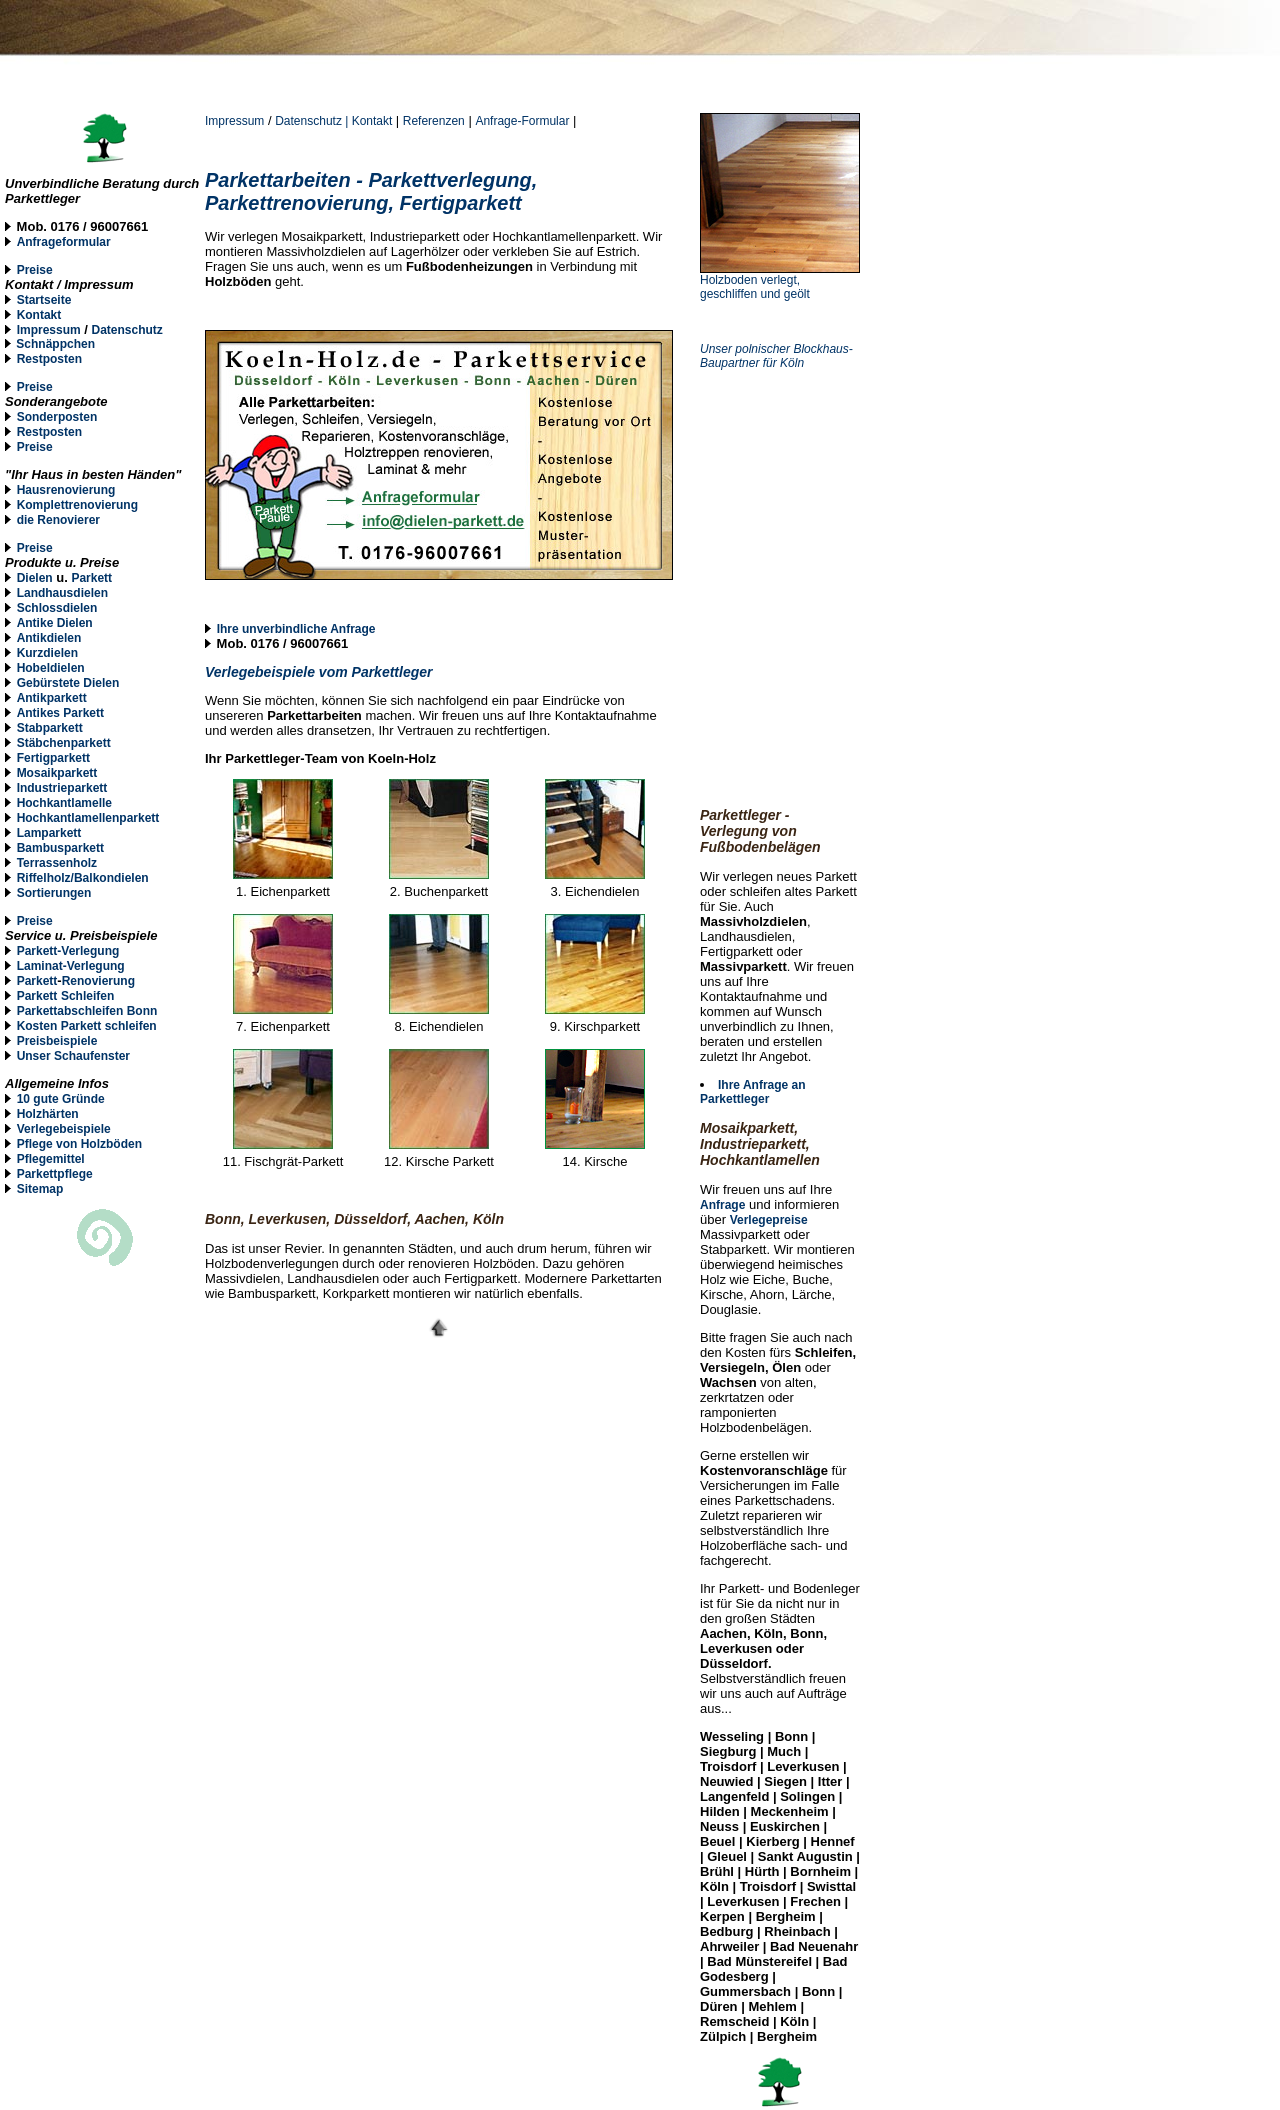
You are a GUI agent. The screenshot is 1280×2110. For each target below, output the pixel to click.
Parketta (40, 1011)
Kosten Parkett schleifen (87, 1026)
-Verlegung (88, 951)
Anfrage (722, 1205)
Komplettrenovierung (77, 505)
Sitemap (40, 1189)
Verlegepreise (769, 1220)
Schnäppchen (55, 344)
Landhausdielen (62, 593)
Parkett (91, 578)
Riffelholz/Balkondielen (83, 878)
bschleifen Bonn (110, 1011)
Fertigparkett (53, 758)
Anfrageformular (64, 242)
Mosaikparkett (57, 773)
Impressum (234, 121)
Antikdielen (49, 638)
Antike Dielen (55, 623)
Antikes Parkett (60, 713)
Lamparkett (49, 833)
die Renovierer (58, 520)
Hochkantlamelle (64, 803)
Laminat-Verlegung (71, 966)
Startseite (44, 300)
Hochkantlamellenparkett (88, 818)
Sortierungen (54, 893)
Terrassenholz (57, 863)
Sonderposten (57, 417)
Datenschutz (310, 121)
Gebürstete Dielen (68, 683)
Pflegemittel (51, 1159)
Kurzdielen (47, 653)
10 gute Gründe (61, 1099)
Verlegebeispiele (64, 1129)
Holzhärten (48, 1114)
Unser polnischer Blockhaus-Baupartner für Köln (776, 356)
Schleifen (87, 996)
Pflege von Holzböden (79, 1144)
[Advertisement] (800, 456)
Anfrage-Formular (522, 121)
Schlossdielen (57, 608)
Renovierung (98, 981)
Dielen (35, 578)
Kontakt (39, 315)
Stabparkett (50, 728)
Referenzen (434, 121)
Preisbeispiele (57, 1041)
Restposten (49, 359)
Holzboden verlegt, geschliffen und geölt (755, 287)
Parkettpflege (55, 1174)
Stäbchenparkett (64, 743)
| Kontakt (370, 121)
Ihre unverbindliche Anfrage (296, 629)
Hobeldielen (51, 668)
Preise (35, 270)
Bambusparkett (60, 848)
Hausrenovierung (66, 490)
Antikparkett (52, 698)
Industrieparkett (62, 788)
